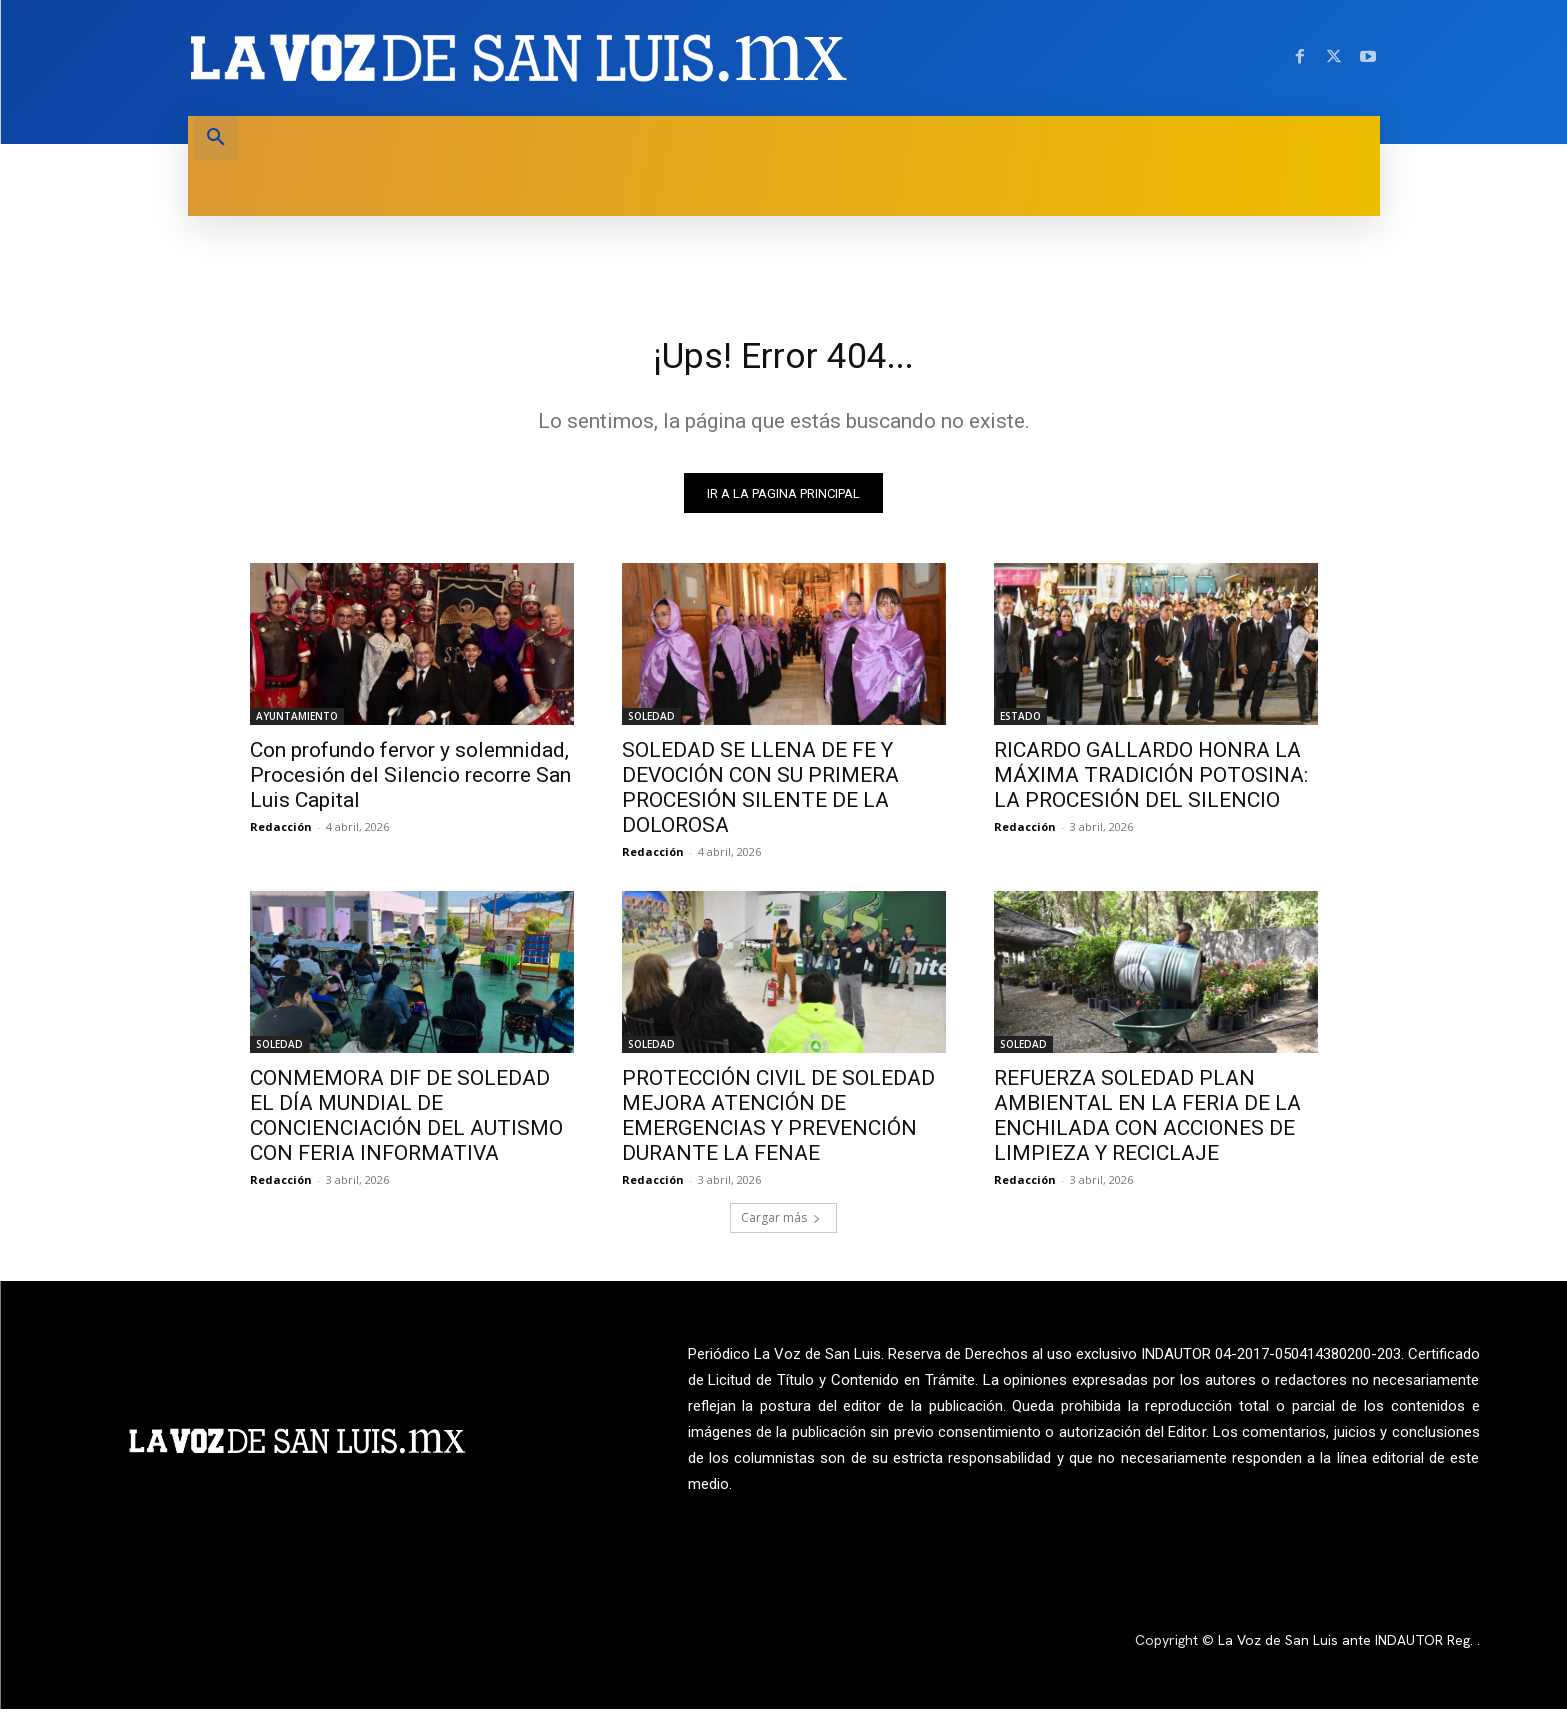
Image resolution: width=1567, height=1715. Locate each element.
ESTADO (1020, 723)
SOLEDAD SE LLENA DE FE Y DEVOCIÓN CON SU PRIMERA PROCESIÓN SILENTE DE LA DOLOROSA (760, 794)
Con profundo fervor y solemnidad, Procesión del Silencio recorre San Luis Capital (410, 782)
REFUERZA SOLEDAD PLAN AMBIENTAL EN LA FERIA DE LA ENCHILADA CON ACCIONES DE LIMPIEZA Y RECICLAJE (1147, 1122)
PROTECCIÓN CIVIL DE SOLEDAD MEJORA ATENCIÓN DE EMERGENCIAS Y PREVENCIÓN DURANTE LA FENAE (778, 1122)
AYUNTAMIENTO (297, 723)
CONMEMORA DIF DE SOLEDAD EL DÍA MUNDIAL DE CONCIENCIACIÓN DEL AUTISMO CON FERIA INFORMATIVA (406, 1122)
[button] (216, 138)
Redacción (281, 833)
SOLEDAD (651, 723)
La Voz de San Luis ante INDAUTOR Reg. (1347, 1647)
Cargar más (781, 1224)
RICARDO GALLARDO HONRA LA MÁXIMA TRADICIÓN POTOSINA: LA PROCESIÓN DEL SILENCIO (1151, 782)
